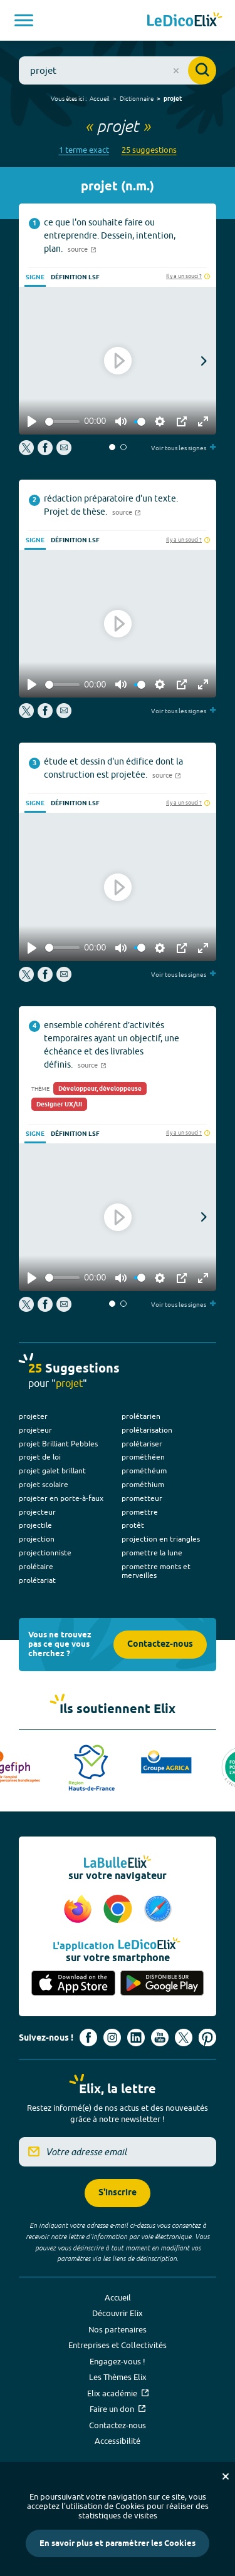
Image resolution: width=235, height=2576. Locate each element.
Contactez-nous (160, 1645)
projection (37, 1538)
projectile (35, 1525)
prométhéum (144, 1470)
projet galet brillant (52, 1470)
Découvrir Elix (117, 2313)
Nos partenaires (117, 2329)
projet (173, 99)
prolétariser (142, 1443)
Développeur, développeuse (100, 1088)
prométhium (143, 1484)
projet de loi (40, 1456)
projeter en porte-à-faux (61, 1498)
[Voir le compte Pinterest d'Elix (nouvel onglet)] (207, 2037)
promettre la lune (152, 1552)
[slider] (62, 422)
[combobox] (117, 70)
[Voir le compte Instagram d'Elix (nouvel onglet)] (112, 2037)
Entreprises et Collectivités (117, 2345)
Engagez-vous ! (117, 2361)
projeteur (35, 1430)
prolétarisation (147, 1430)
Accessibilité (117, 2441)
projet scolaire (43, 1484)
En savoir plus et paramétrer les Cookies (117, 2543)
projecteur (37, 1512)
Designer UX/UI (59, 1104)
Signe (35, 277)
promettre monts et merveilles (156, 1571)
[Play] (32, 421)
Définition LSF (75, 277)
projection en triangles (161, 1538)
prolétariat (37, 1580)
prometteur (142, 1498)
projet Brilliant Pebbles (58, 1443)
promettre (140, 1512)
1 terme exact (84, 150)
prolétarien (141, 1416)
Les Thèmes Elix (118, 2377)
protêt (133, 1525)
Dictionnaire (137, 98)
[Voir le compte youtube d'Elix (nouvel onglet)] (160, 2037)
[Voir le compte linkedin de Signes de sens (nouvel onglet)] (136, 2037)
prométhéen (143, 1456)
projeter (33, 1416)
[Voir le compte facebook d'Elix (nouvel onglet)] (88, 2037)
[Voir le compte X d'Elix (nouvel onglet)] (183, 2037)
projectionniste (45, 1552)
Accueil (100, 98)
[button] (112, 447)
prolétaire (36, 1566)
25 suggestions (149, 150)
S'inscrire (117, 2193)
